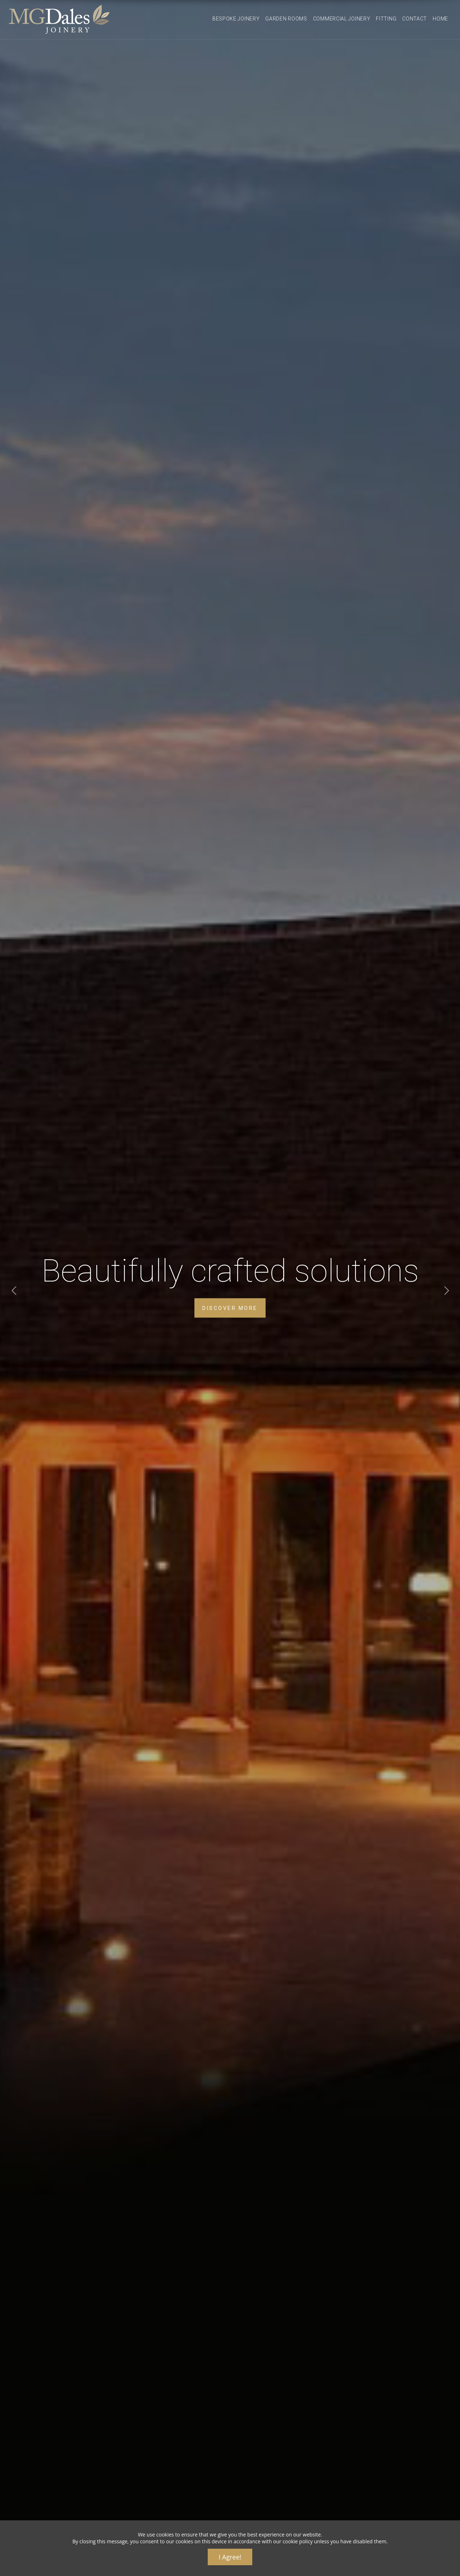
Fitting (386, 19)
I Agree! (229, 2557)
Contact (414, 19)
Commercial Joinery (342, 19)
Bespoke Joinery (236, 19)
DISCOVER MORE (230, 1308)
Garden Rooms (286, 19)
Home (440, 19)
